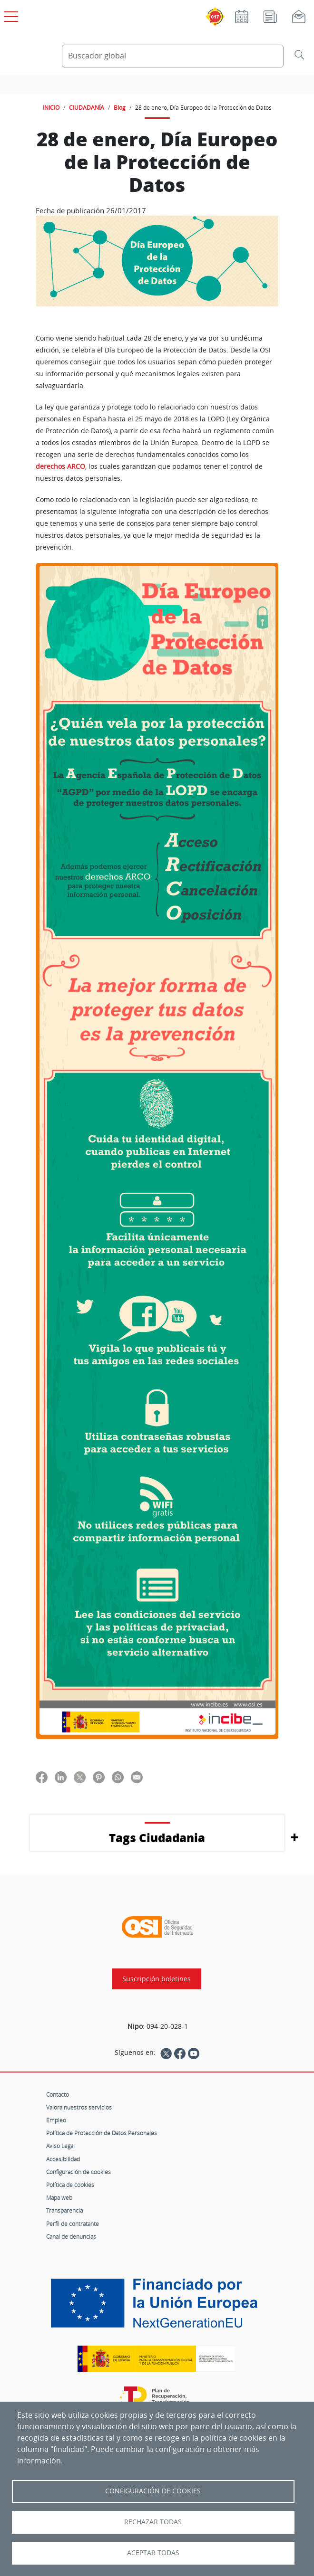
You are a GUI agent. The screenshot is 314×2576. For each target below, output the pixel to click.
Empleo (56, 2120)
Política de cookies (70, 2184)
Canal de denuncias (71, 2236)
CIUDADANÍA (86, 107)
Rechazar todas (153, 2522)
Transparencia (64, 2210)
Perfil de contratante (72, 2223)
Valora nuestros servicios (79, 2107)
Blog (120, 107)
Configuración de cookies (78, 2172)
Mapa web (59, 2197)
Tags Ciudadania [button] (157, 1837)
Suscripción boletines (156, 1979)
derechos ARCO (60, 466)
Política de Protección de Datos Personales (101, 2133)
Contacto (57, 2094)
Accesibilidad (63, 2159)
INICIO (51, 107)
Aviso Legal (60, 2145)
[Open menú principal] (9, 15)
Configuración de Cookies (153, 2491)
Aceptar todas (153, 2552)
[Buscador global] (173, 56)
